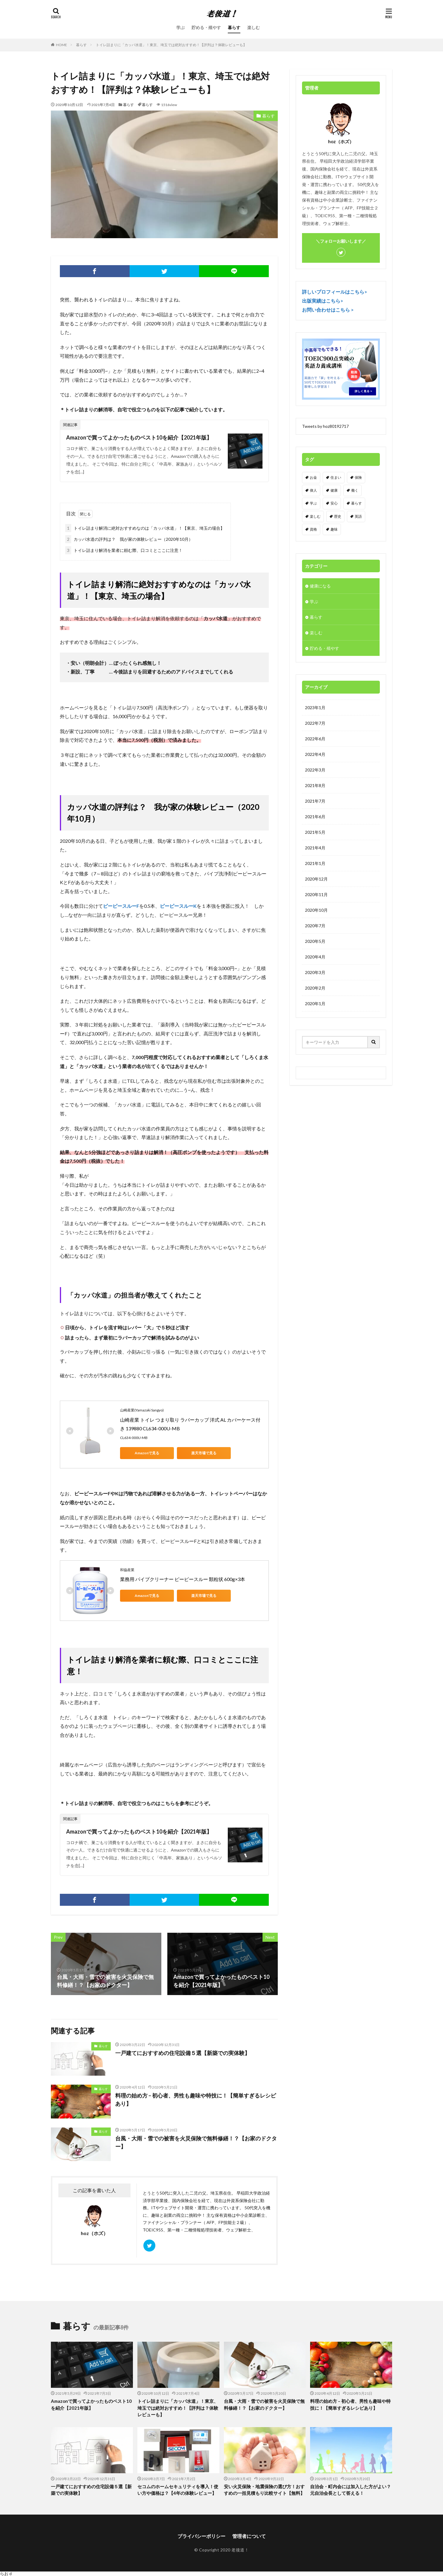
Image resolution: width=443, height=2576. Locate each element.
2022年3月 (315, 769)
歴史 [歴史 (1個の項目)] (337, 516)
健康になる (320, 585)
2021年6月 (315, 816)
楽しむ (253, 27)
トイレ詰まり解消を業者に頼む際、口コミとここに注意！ (124, 550)
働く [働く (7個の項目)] (354, 490)
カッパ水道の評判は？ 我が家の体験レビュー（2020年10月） (129, 539)
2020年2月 (315, 987)
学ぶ (180, 27)
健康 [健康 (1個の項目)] (334, 490)
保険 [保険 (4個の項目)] (358, 477)
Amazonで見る (147, 1453)
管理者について (249, 2536)
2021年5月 (315, 832)
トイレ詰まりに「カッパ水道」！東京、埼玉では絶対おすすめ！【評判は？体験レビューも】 (171, 45)
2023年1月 (315, 707)
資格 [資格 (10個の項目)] (313, 529)
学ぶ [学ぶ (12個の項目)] (313, 503)
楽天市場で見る (203, 1453)
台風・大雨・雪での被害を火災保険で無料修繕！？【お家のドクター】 (196, 2142)
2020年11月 (316, 894)
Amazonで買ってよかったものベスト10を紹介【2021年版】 (139, 437)
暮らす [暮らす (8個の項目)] (356, 503)
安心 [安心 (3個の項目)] (334, 503)
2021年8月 (315, 785)
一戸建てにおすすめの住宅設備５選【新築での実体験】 (182, 2053)
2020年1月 (315, 1003)
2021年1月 (315, 863)
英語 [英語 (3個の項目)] (358, 516)
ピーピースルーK (178, 906)
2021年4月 (315, 847)
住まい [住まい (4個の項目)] (335, 477)
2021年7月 (315, 801)
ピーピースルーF (121, 906)
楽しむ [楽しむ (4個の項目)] (315, 516)
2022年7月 (315, 723)
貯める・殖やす (206, 27)
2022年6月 (315, 738)
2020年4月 (315, 956)
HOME (61, 45)
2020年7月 (315, 925)
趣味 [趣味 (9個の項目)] (334, 529)
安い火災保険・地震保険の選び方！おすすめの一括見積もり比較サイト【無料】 (264, 2490)
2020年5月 (315, 941)
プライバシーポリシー (201, 2536)
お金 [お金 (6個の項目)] (313, 477)
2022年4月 (315, 754)
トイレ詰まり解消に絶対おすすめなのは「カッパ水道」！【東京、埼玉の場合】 (144, 528)
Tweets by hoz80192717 (325, 426)
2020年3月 (315, 972)
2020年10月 (316, 910)
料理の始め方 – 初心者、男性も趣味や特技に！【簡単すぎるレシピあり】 (195, 2099)
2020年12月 (316, 878)
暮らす (234, 27)
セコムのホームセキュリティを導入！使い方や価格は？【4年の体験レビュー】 (177, 2490)
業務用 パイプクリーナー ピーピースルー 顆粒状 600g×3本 (182, 1579)
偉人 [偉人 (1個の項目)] (313, 490)
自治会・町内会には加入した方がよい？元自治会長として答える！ (350, 2490)
